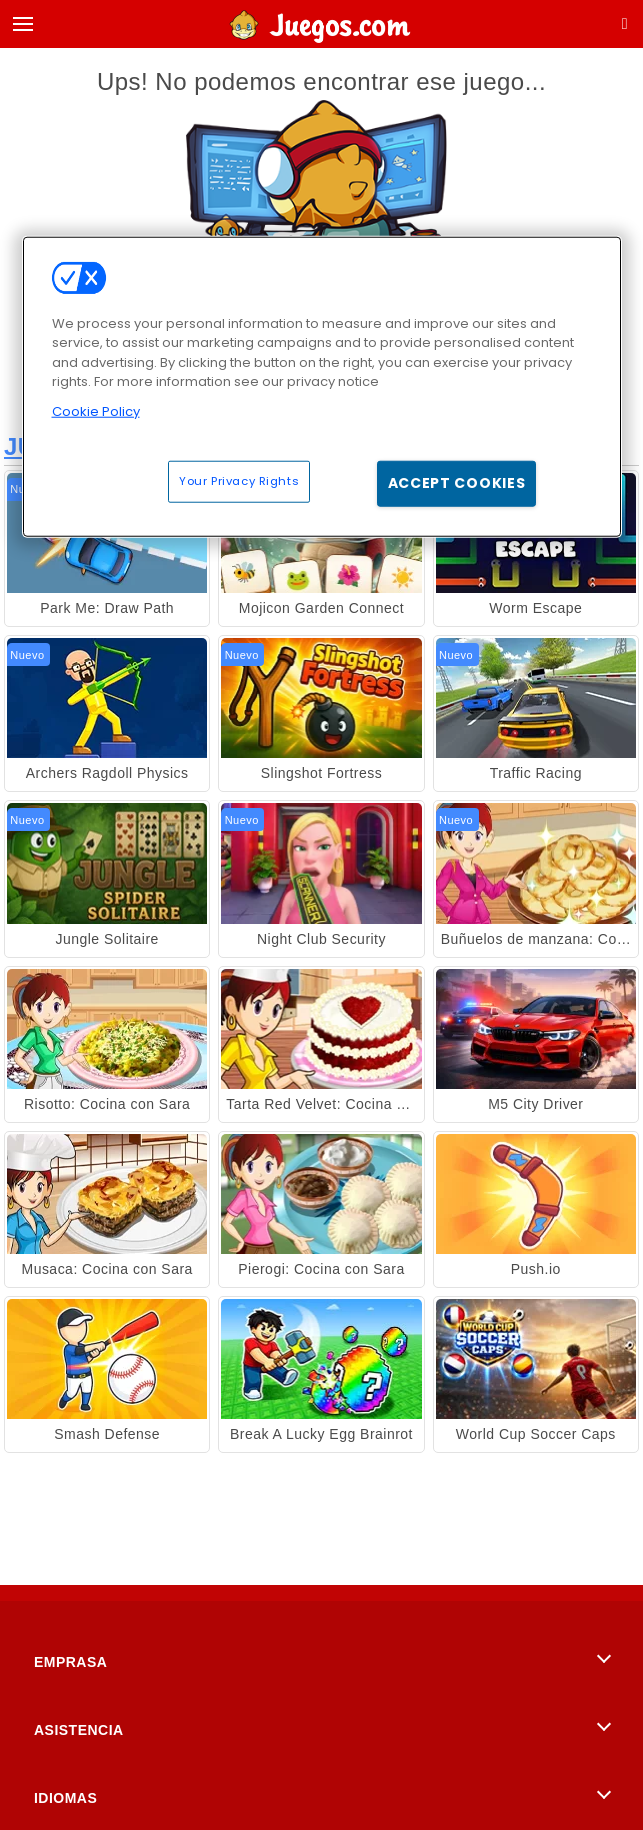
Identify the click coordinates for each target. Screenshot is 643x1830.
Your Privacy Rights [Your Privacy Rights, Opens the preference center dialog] (239, 481)
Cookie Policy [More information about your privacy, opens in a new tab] (96, 410)
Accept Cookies (457, 483)
